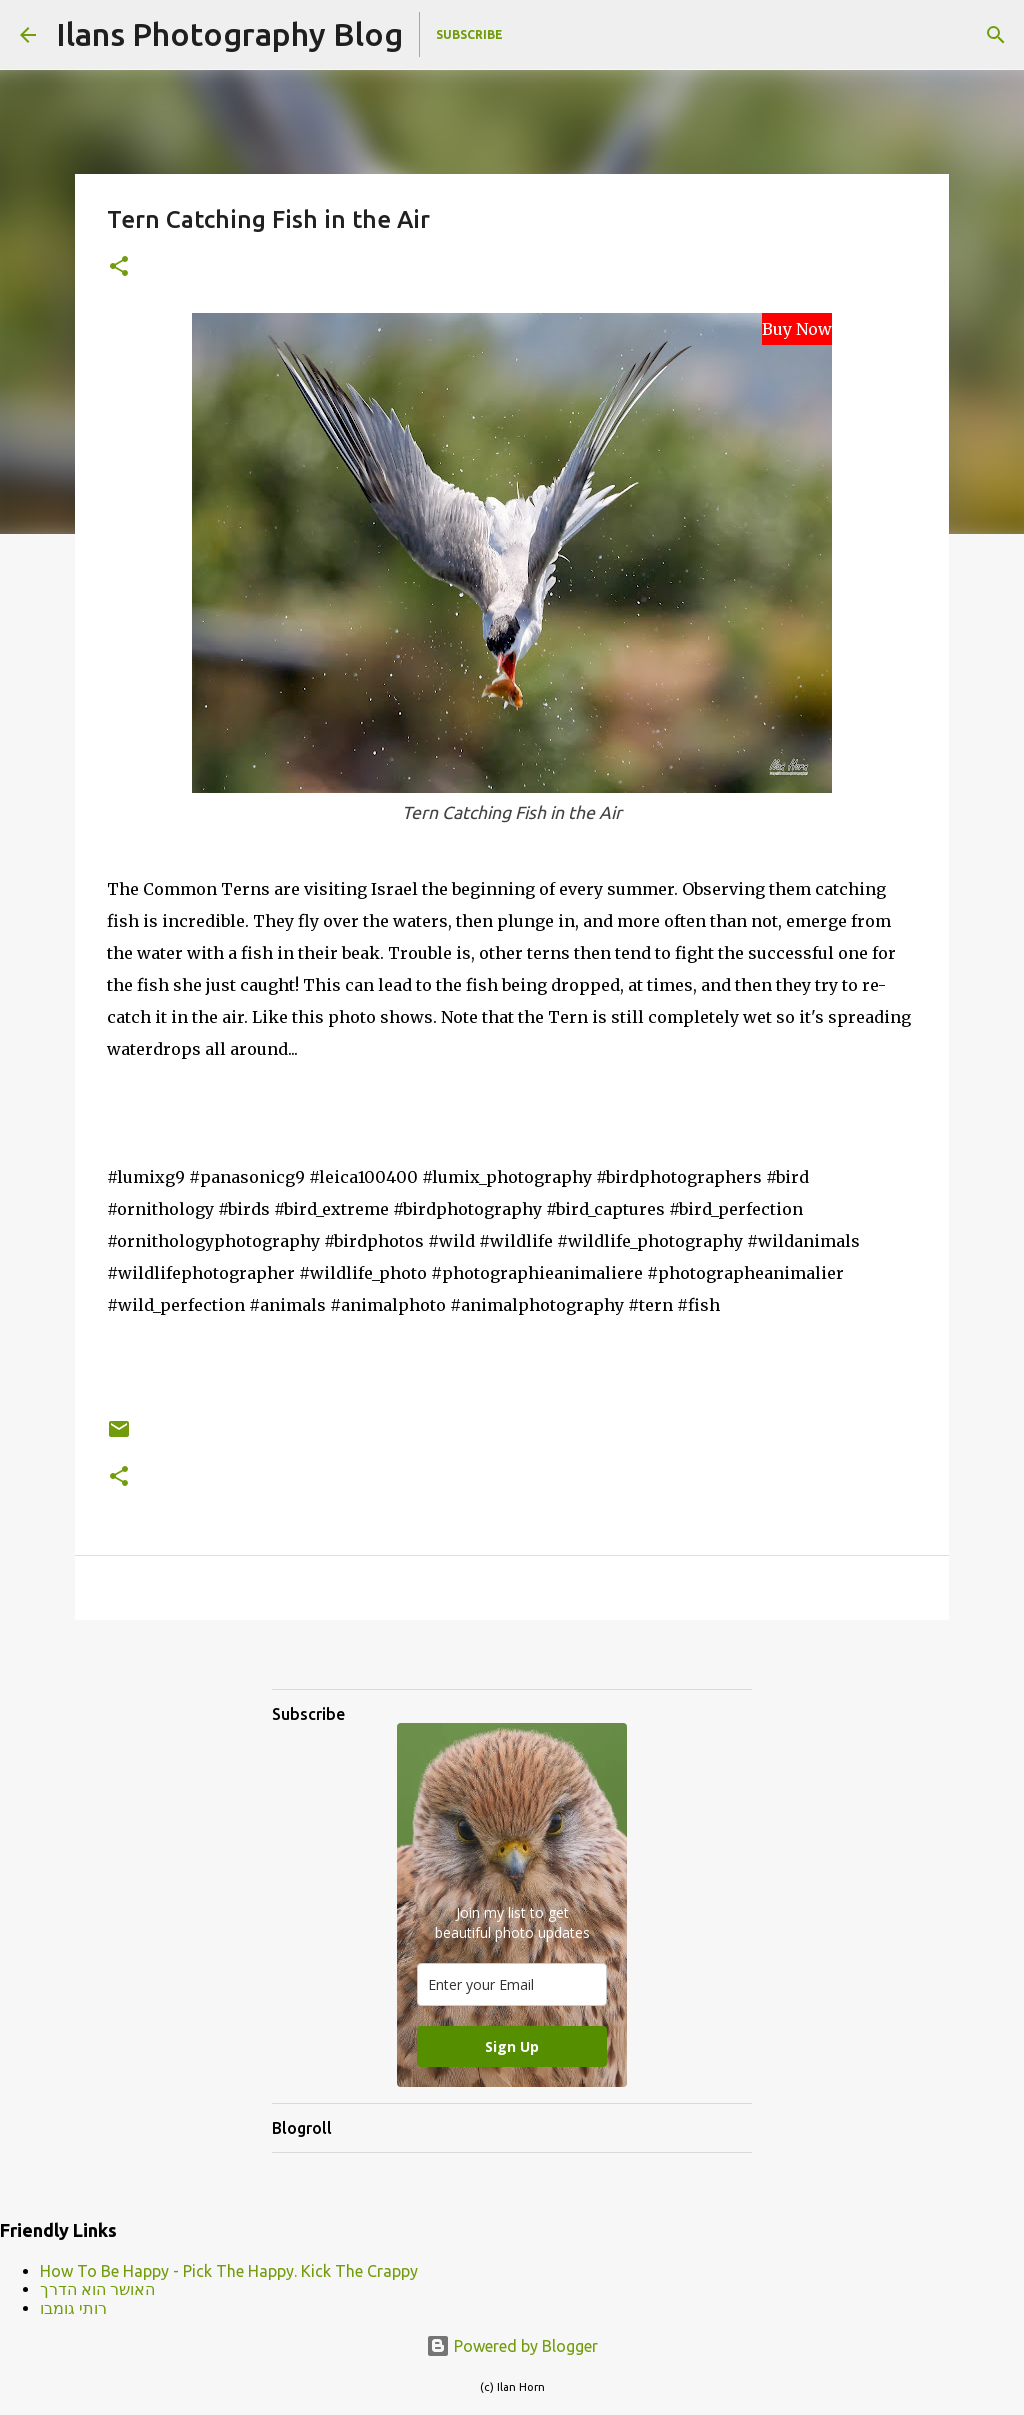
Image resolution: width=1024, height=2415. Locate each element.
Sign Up (512, 2046)
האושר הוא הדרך (97, 2289)
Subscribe (469, 34)
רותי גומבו (73, 2308)
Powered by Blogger (512, 2346)
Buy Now (797, 329)
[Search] (996, 35)
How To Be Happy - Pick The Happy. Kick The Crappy (229, 2271)
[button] (119, 267)
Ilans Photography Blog (229, 34)
